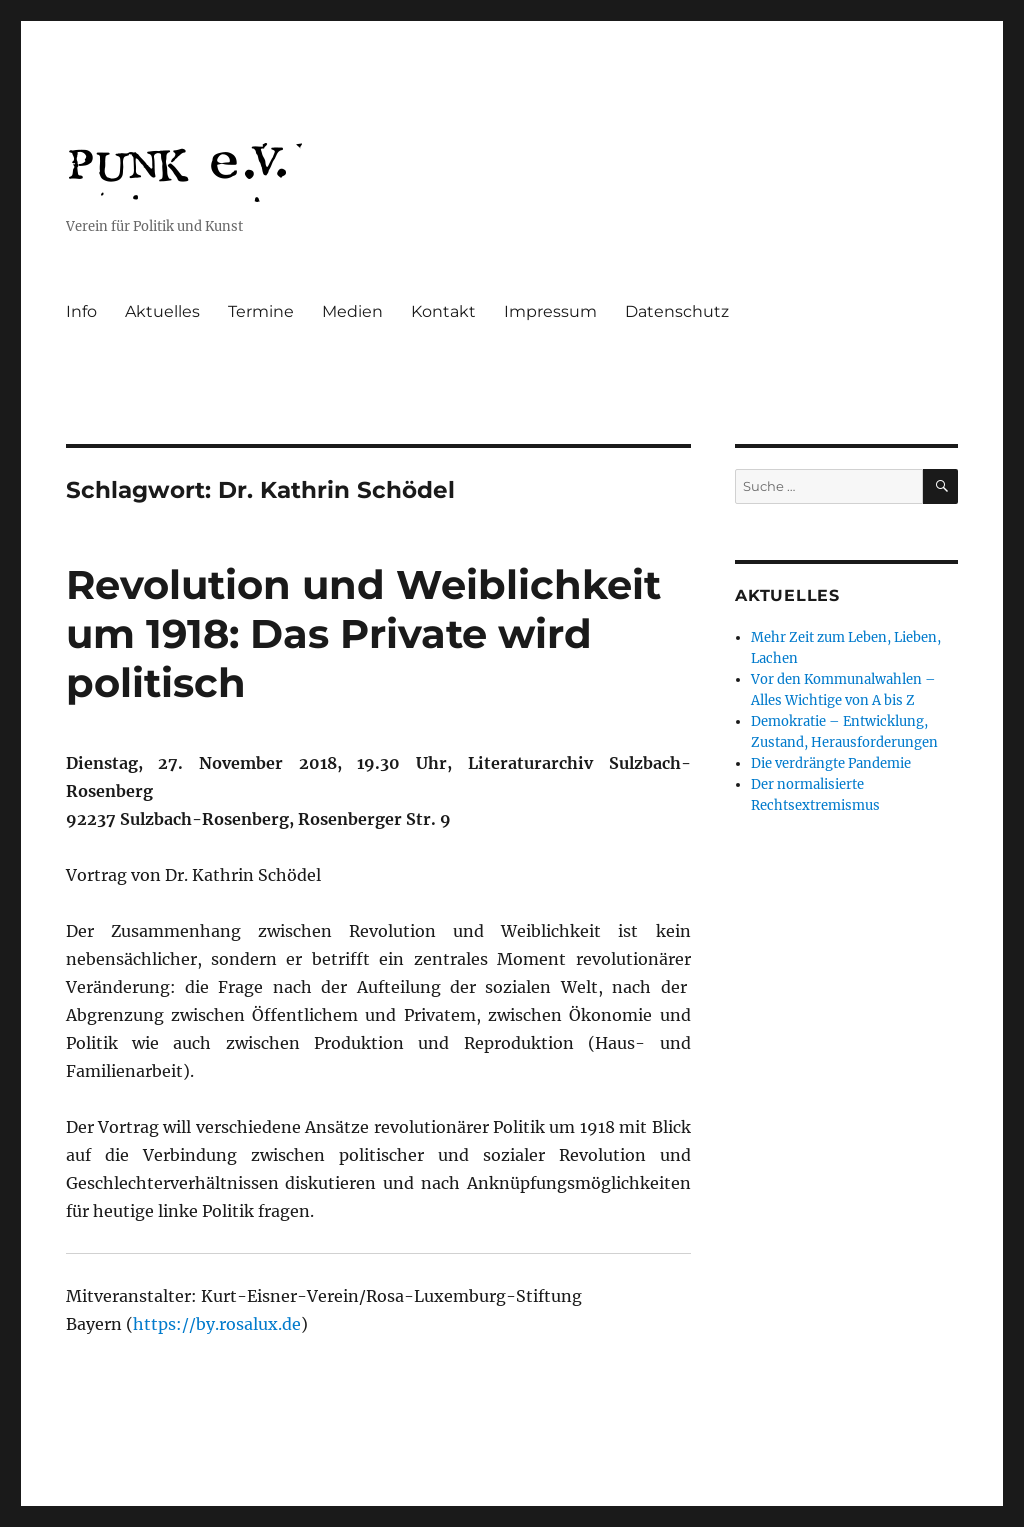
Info (81, 311)
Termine (261, 311)
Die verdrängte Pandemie (831, 763)
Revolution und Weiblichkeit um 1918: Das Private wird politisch (363, 633)
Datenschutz (677, 311)
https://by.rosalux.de (217, 1324)
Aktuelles (162, 311)
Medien (352, 311)
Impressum (550, 311)
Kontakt (443, 311)
